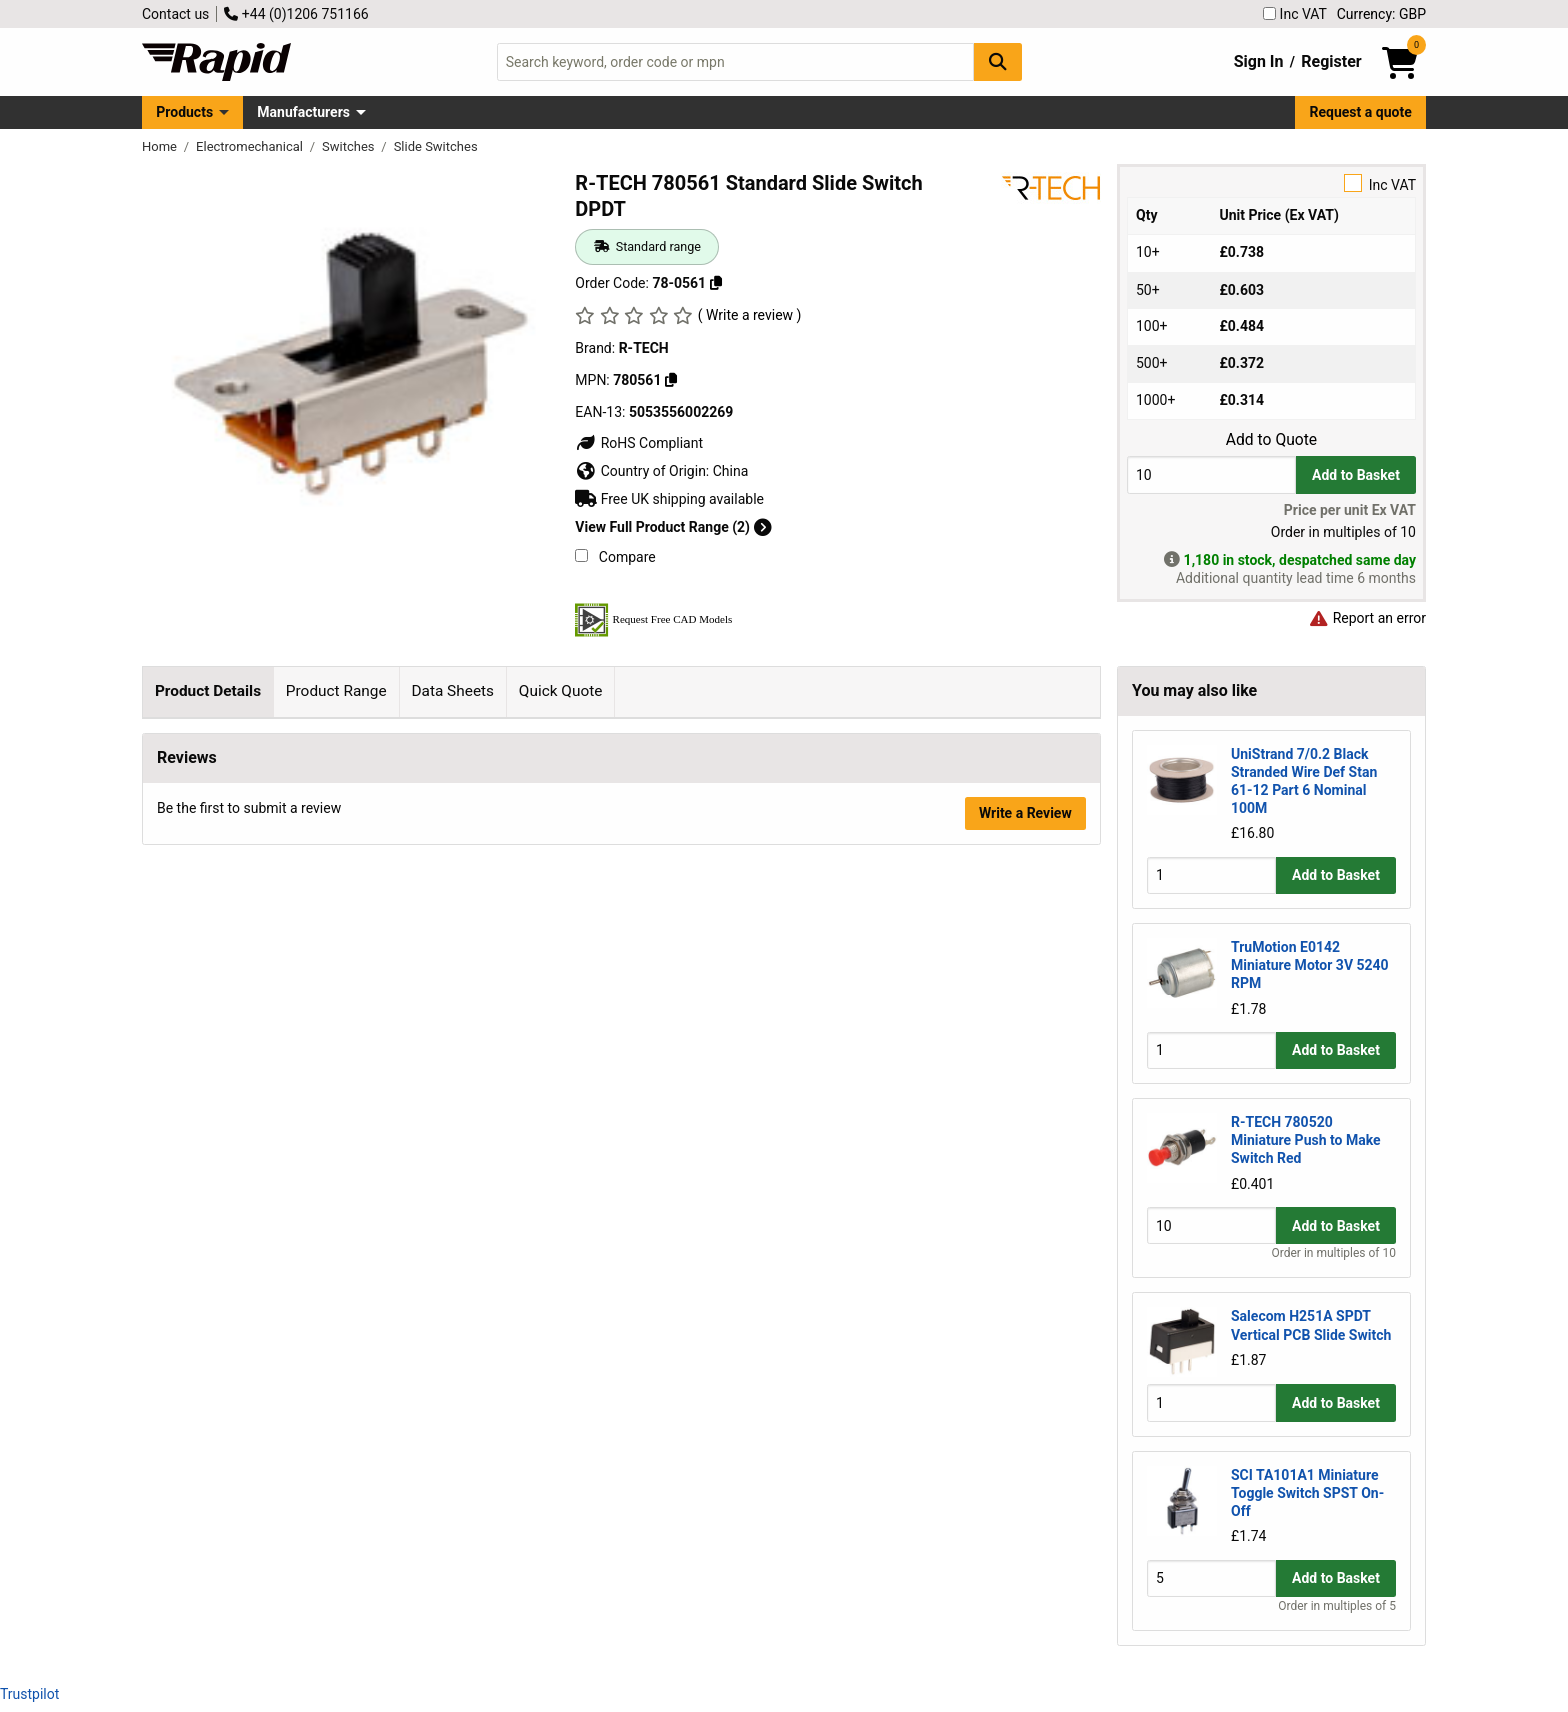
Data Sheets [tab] (452, 691)
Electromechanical (251, 146)
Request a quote (1361, 112)
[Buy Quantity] (1211, 474)
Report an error (1367, 618)
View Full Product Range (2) (673, 527)
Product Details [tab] (208, 691)
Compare (615, 557)
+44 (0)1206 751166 (296, 14)
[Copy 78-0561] (716, 283)
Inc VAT (1295, 14)
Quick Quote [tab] (561, 691)
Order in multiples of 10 (1334, 1253)
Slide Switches (436, 146)
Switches (350, 146)
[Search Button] (998, 61)
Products (184, 112)
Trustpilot (29, 1694)
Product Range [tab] (336, 691)
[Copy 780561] (671, 380)
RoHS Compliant (639, 443)
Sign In (1259, 61)
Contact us (175, 14)
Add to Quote (1271, 440)
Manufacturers (303, 112)
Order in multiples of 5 (1337, 1606)
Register (1331, 61)
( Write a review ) (750, 315)
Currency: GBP (1381, 14)
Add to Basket (1356, 475)
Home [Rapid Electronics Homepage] (161, 146)
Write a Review (1025, 1186)
